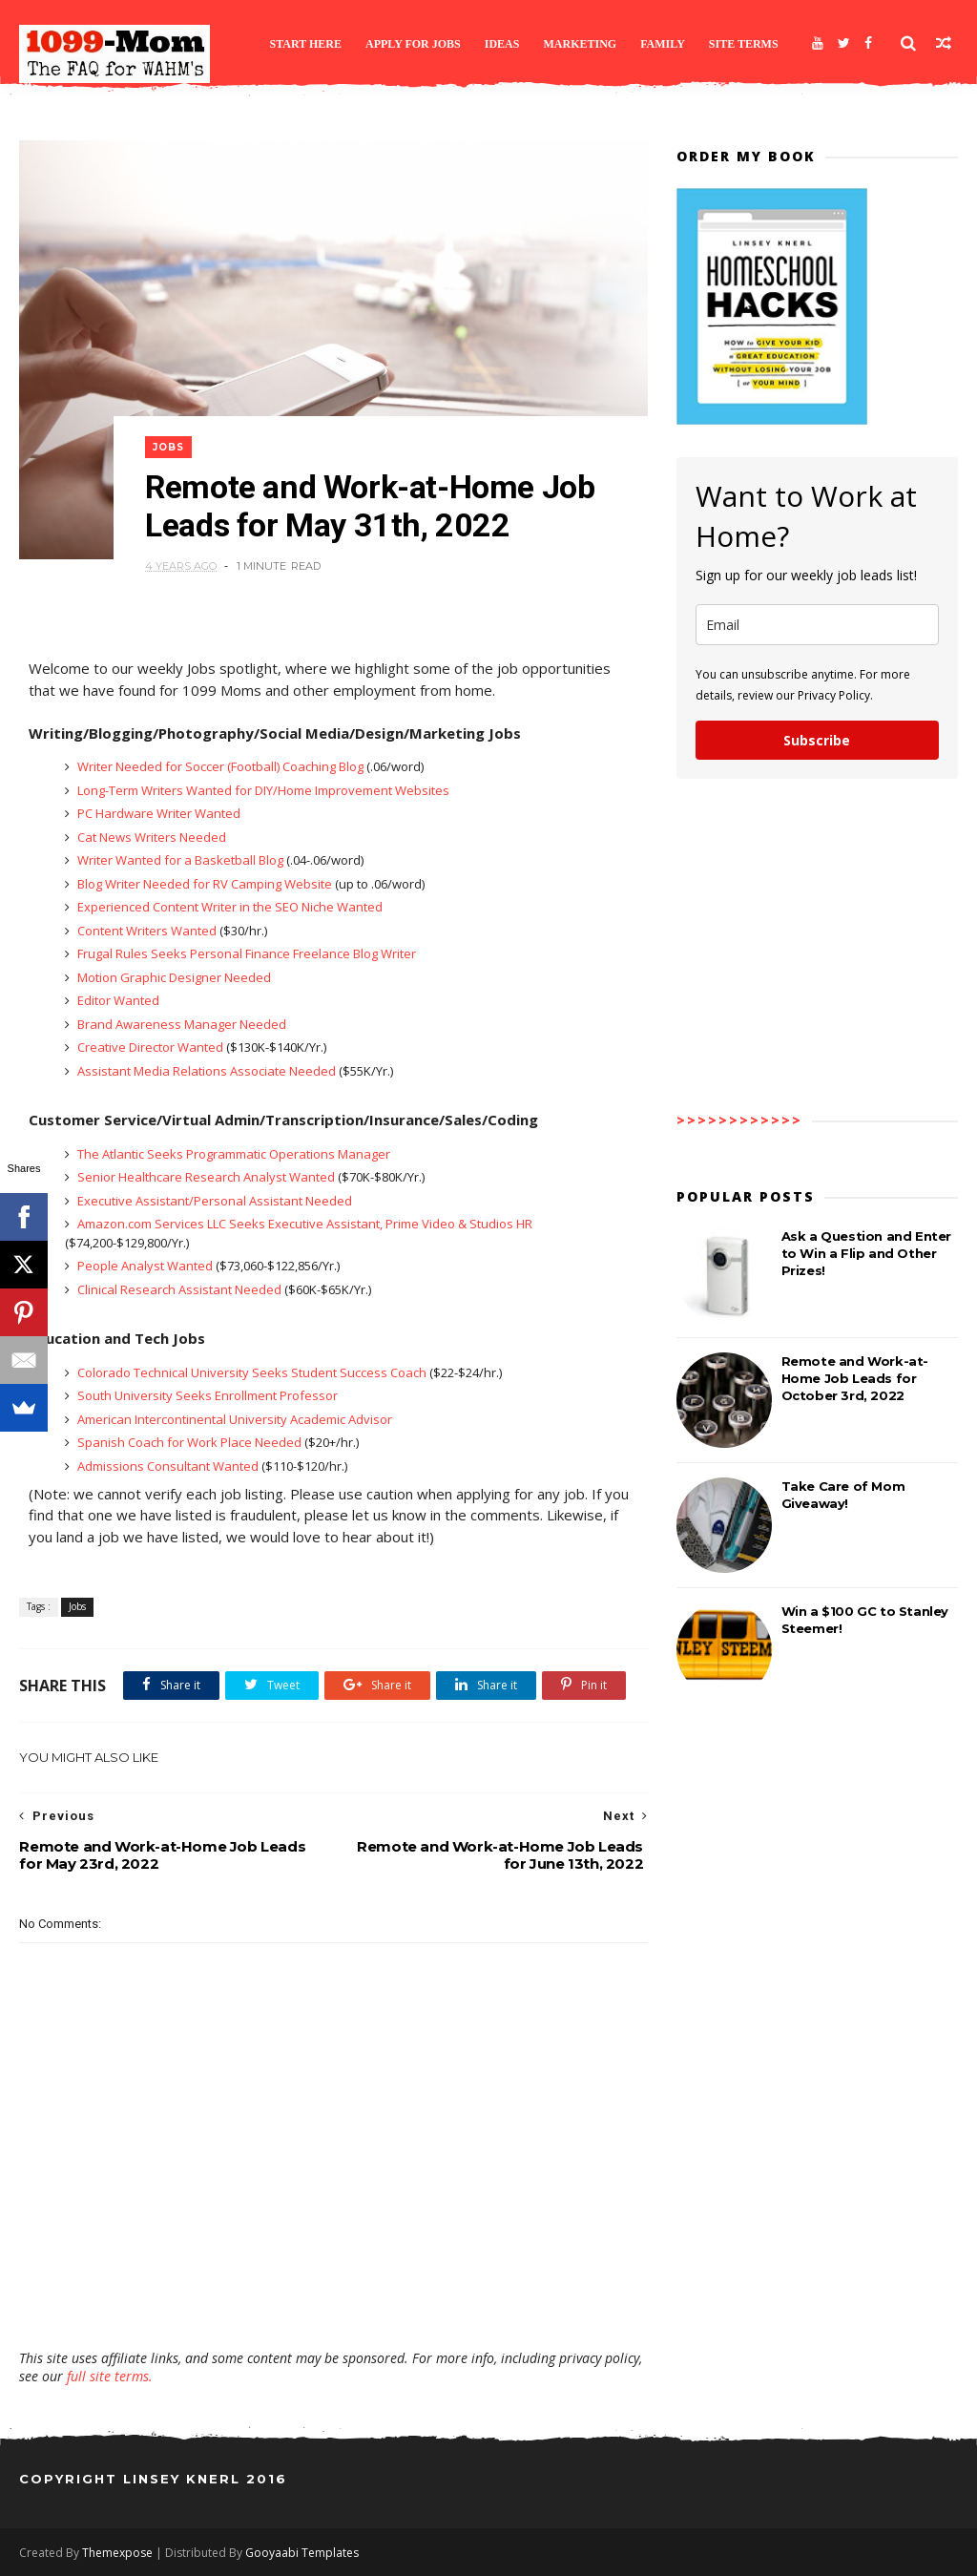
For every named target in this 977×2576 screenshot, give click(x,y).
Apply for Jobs (413, 44)
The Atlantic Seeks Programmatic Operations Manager (232, 1153)
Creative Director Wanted (150, 1047)
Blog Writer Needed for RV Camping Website (204, 883)
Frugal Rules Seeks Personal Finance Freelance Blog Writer (245, 953)
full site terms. (110, 2376)
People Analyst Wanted (145, 1265)
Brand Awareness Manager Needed (180, 1024)
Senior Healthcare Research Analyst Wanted (206, 1176)
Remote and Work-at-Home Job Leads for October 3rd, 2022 (854, 1378)
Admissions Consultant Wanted (167, 1466)
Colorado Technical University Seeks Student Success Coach (251, 1372)
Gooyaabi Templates (302, 2553)
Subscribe (816, 740)
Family (662, 44)
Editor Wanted (116, 1000)
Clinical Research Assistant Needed (179, 1289)
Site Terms (744, 44)
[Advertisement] (334, 2293)
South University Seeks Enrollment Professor (206, 1395)
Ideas (502, 44)
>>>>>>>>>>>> (739, 1120)
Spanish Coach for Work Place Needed (189, 1442)
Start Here (305, 44)
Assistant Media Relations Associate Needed (206, 1070)
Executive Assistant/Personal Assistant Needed (213, 1200)
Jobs (168, 447)
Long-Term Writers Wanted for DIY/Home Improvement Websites (261, 790)
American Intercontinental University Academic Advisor (233, 1419)
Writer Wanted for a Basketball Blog (180, 860)
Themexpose (117, 2553)
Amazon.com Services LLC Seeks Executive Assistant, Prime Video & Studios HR (303, 1223)
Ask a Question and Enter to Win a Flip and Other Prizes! (866, 1253)
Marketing (579, 44)
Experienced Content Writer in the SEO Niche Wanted (228, 906)
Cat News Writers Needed (150, 837)
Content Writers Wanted (146, 930)
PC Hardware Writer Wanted (157, 813)
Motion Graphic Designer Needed (172, 977)
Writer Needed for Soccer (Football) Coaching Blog (220, 766)
